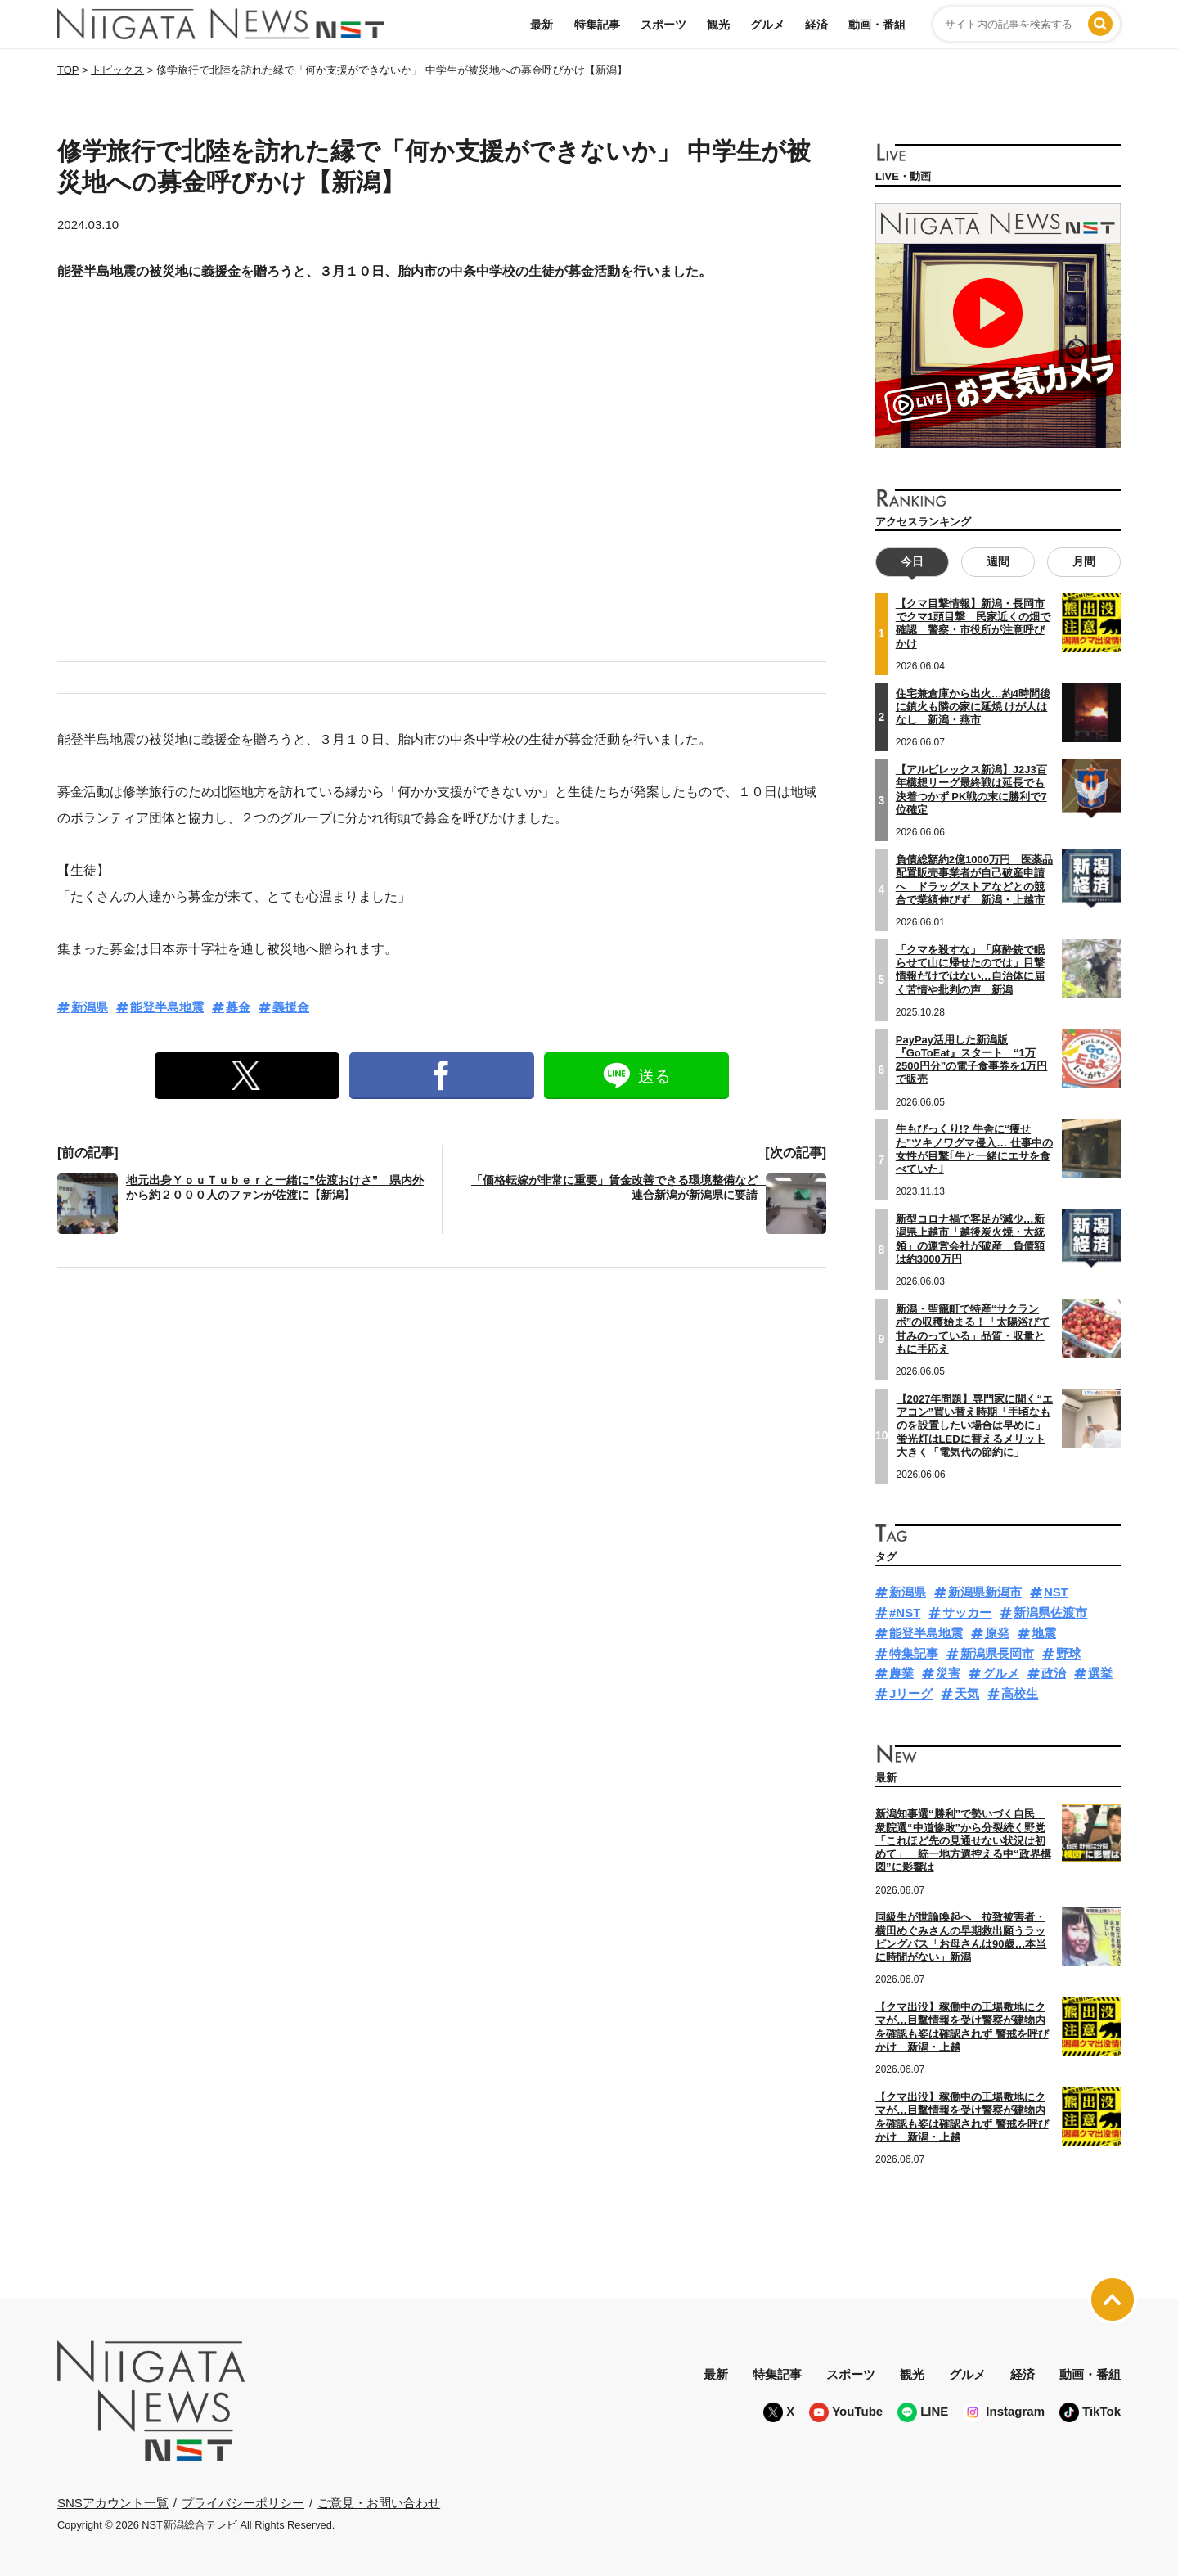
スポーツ (663, 24)
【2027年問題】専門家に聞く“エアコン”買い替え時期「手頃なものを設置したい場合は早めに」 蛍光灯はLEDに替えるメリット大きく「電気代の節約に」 (976, 1424)
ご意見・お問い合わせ (378, 2502)
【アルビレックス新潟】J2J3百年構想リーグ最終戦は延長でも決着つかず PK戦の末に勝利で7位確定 (971, 789)
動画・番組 (877, 24)
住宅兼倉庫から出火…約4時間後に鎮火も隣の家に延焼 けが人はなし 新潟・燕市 (973, 706)
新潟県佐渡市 (1050, 1612)
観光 (718, 24)
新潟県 (89, 1007)
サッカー (966, 1612)
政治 (1053, 1673)
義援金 (290, 1007)
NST (1056, 1592)
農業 (901, 1673)
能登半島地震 (167, 1007)
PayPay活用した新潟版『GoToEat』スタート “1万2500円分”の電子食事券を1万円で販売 (972, 1059)
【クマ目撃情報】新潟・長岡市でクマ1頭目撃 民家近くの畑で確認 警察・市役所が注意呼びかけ (973, 623)
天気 (967, 1693)
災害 (948, 1673)
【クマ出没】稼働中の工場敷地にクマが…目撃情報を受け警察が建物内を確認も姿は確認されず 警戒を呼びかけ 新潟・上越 (962, 2027)
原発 (997, 1633)
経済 (816, 24)
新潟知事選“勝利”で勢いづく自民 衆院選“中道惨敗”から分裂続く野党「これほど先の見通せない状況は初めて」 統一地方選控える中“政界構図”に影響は (963, 1840)
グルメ (767, 24)
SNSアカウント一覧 (113, 2503)
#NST (904, 1612)
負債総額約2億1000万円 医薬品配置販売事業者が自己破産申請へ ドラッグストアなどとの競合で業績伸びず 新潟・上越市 (974, 879)
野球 (1068, 1653)
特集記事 (597, 24)
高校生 (1019, 1693)
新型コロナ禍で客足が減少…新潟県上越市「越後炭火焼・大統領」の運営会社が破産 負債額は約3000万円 (970, 1239)
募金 (238, 1007)
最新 (541, 24)
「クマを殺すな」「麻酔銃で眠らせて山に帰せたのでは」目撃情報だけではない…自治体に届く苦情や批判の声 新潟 (970, 969)
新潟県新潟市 (985, 1592)
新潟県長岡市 (997, 1653)
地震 (1044, 1633)
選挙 (1100, 1673)
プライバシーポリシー (243, 2502)
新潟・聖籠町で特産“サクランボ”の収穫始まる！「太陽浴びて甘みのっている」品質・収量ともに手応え (973, 1329)
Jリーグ (911, 1693)
